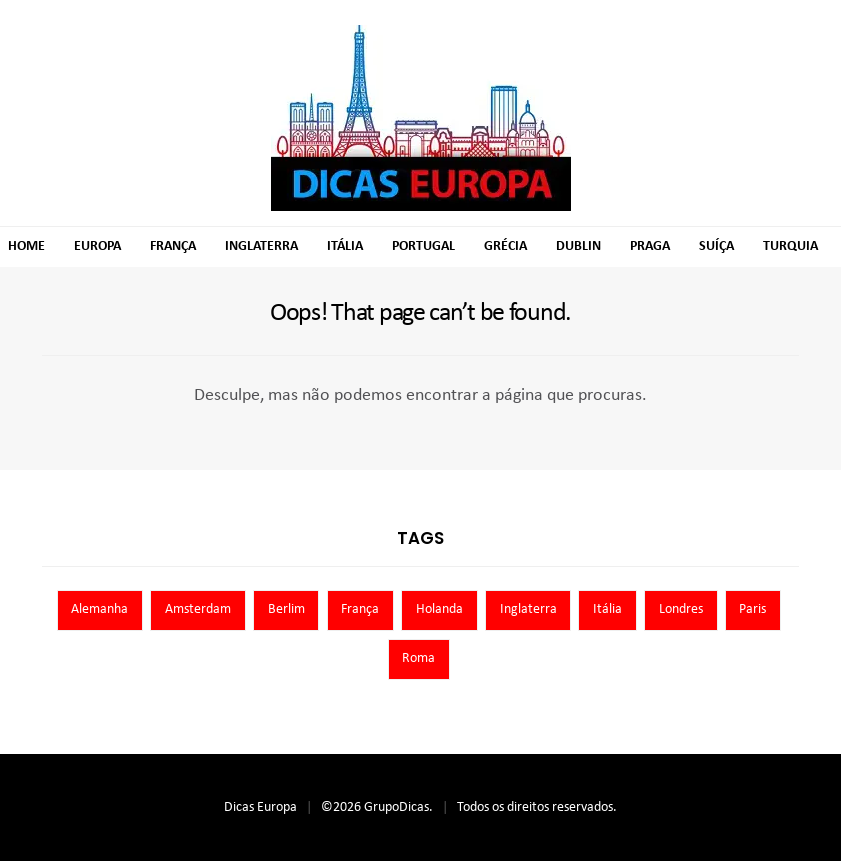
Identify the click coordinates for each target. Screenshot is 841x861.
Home (26, 246)
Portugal (423, 246)
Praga (650, 246)
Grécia (505, 246)
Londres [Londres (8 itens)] (681, 609)
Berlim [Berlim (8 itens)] (286, 609)
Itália (345, 246)
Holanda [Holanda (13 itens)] (439, 609)
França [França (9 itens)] (360, 609)
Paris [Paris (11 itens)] (752, 609)
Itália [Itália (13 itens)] (607, 609)
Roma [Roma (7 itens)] (418, 658)
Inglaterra (261, 246)
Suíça (716, 246)
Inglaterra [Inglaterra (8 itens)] (528, 609)
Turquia (790, 246)
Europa (97, 246)
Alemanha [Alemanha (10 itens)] (99, 609)
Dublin (578, 246)
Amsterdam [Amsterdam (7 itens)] (198, 609)
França (173, 246)
